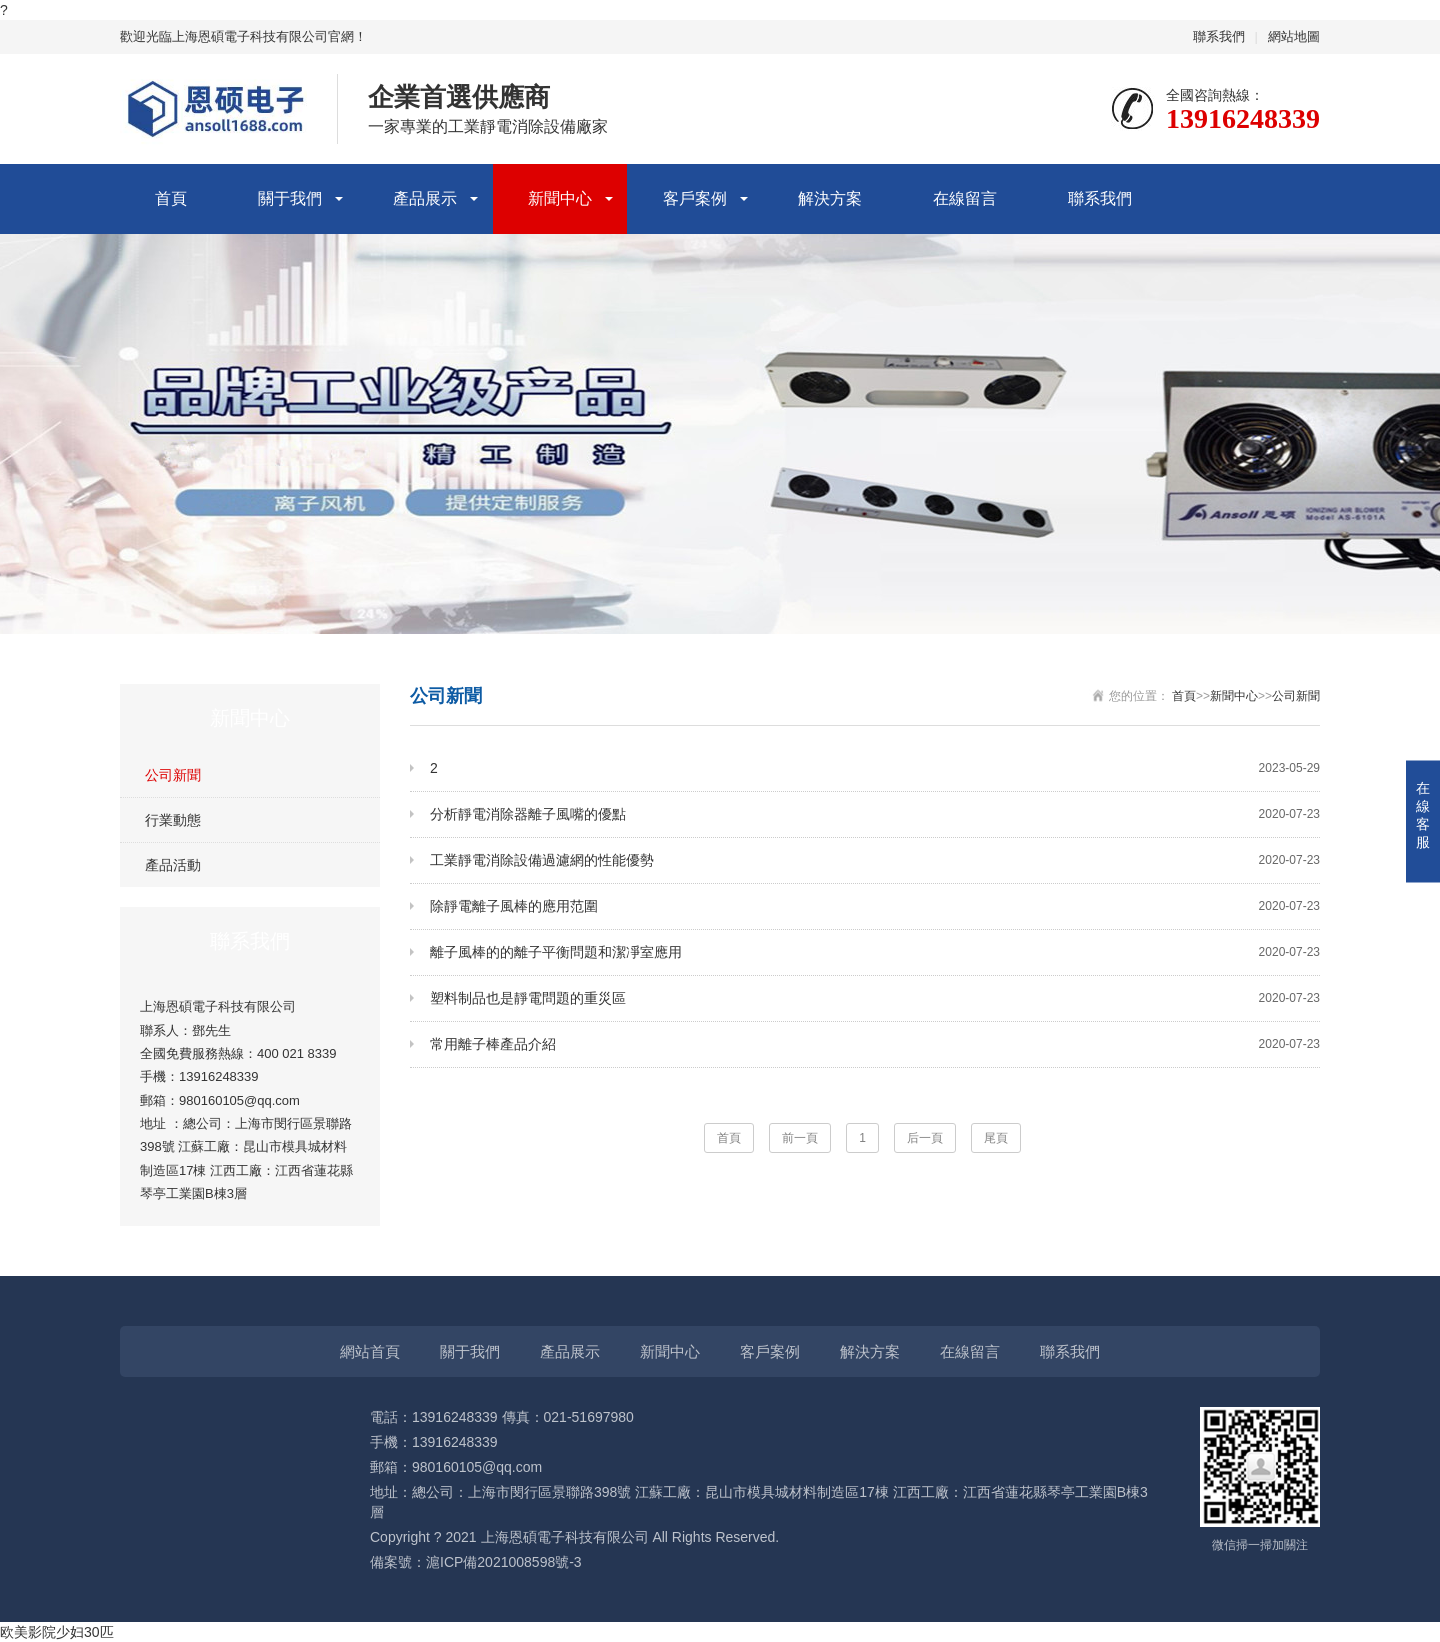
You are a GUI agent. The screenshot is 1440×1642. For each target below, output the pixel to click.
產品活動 (173, 865)
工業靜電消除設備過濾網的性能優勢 (875, 860)
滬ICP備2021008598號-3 (504, 1562)
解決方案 (830, 198)
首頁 (171, 198)
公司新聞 (173, 775)
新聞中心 (560, 198)
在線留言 (965, 198)
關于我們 (290, 198)
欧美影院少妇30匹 (57, 1632)
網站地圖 (1294, 36)
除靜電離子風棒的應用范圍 (875, 906)
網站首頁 (370, 1351)
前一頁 (800, 1138)
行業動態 (173, 820)
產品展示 (425, 198)
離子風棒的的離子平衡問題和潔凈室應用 (875, 952)
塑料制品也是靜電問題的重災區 (875, 998)
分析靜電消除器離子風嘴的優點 (875, 814)
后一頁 (925, 1138)
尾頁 (996, 1138)
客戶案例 (695, 198)
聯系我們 (1219, 36)
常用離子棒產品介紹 (875, 1044)
